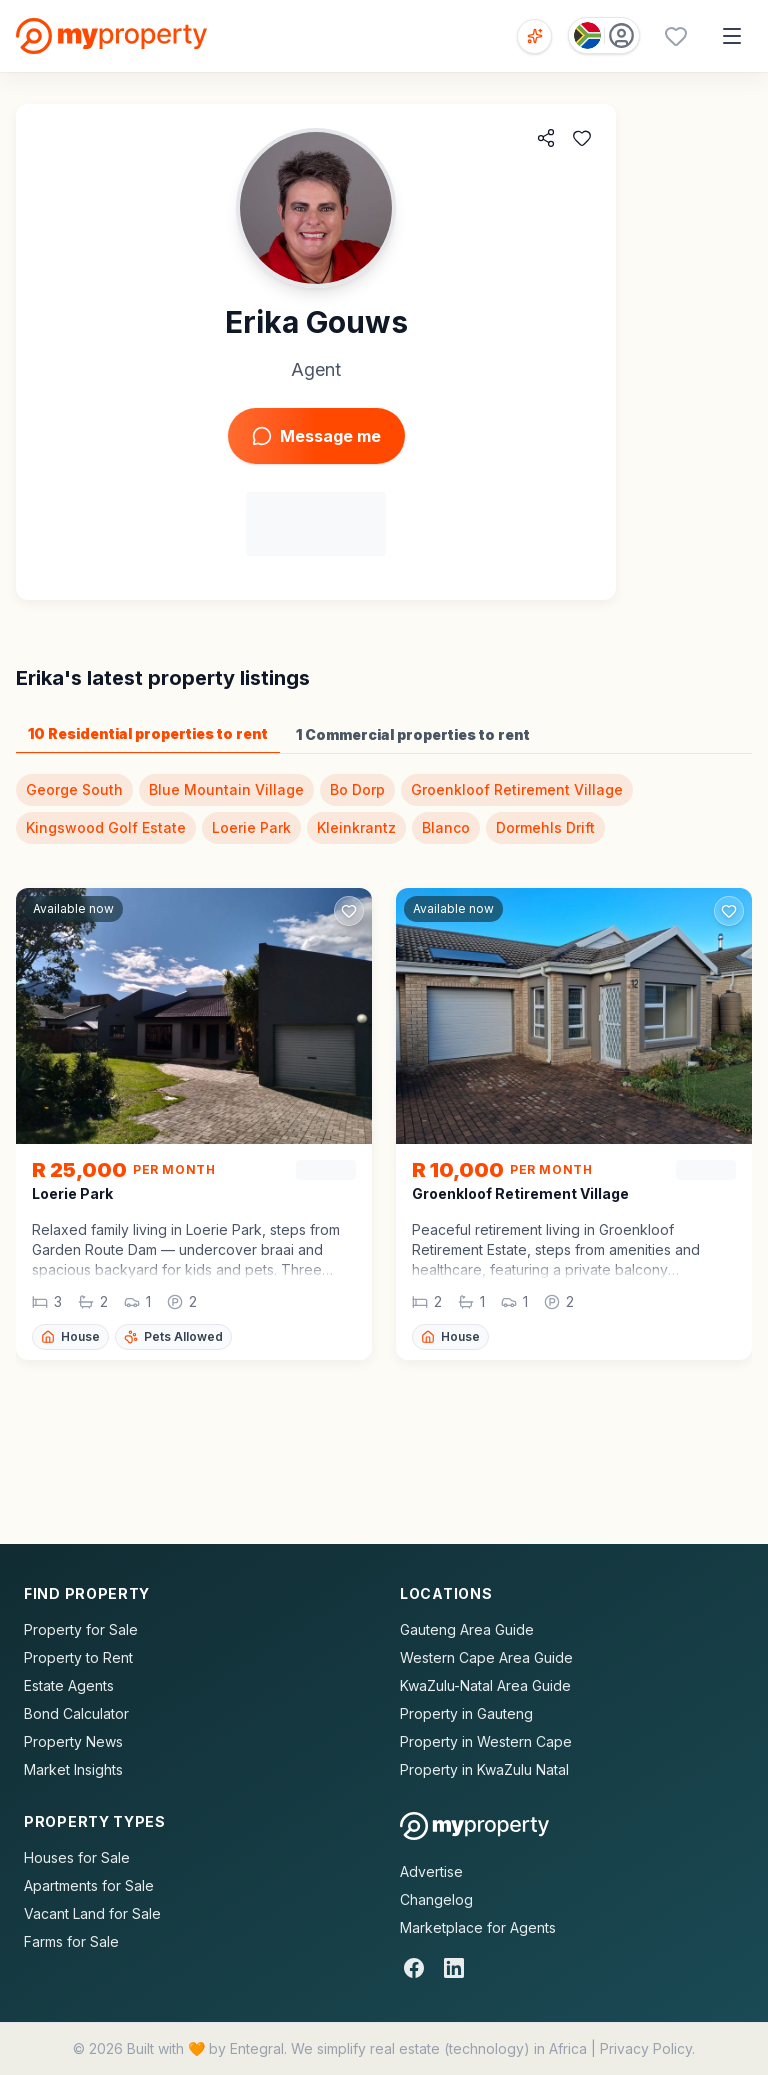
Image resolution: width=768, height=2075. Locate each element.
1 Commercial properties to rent (413, 734)
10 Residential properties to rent (148, 733)
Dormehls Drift (545, 827)
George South (74, 789)
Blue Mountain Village (226, 789)
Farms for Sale (71, 1941)
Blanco (446, 827)
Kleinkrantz (356, 827)
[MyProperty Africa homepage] (474, 1826)
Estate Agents (69, 1685)
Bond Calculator (76, 1713)
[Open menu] (732, 36)
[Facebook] (414, 1968)
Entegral (257, 2048)
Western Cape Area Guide (486, 1657)
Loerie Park (251, 827)
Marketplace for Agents (478, 1927)
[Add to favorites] (582, 138)
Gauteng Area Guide (467, 1629)
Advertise (431, 1871)
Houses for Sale (77, 1857)
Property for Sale (81, 1629)
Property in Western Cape (486, 1741)
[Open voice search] (534, 36)
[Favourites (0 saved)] (676, 36)
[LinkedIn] (454, 1968)
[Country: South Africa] (604, 35)
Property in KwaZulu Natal (484, 1769)
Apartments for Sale (89, 1885)
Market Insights (73, 1769)
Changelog (436, 1899)
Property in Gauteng (466, 1713)
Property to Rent (78, 1657)
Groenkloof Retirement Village (517, 789)
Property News (73, 1741)
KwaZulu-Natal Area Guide (485, 1685)
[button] (194, 1250)
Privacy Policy (646, 2048)
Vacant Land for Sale (92, 1913)
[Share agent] (546, 138)
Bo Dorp (357, 789)
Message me (316, 436)
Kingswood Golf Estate (106, 827)
